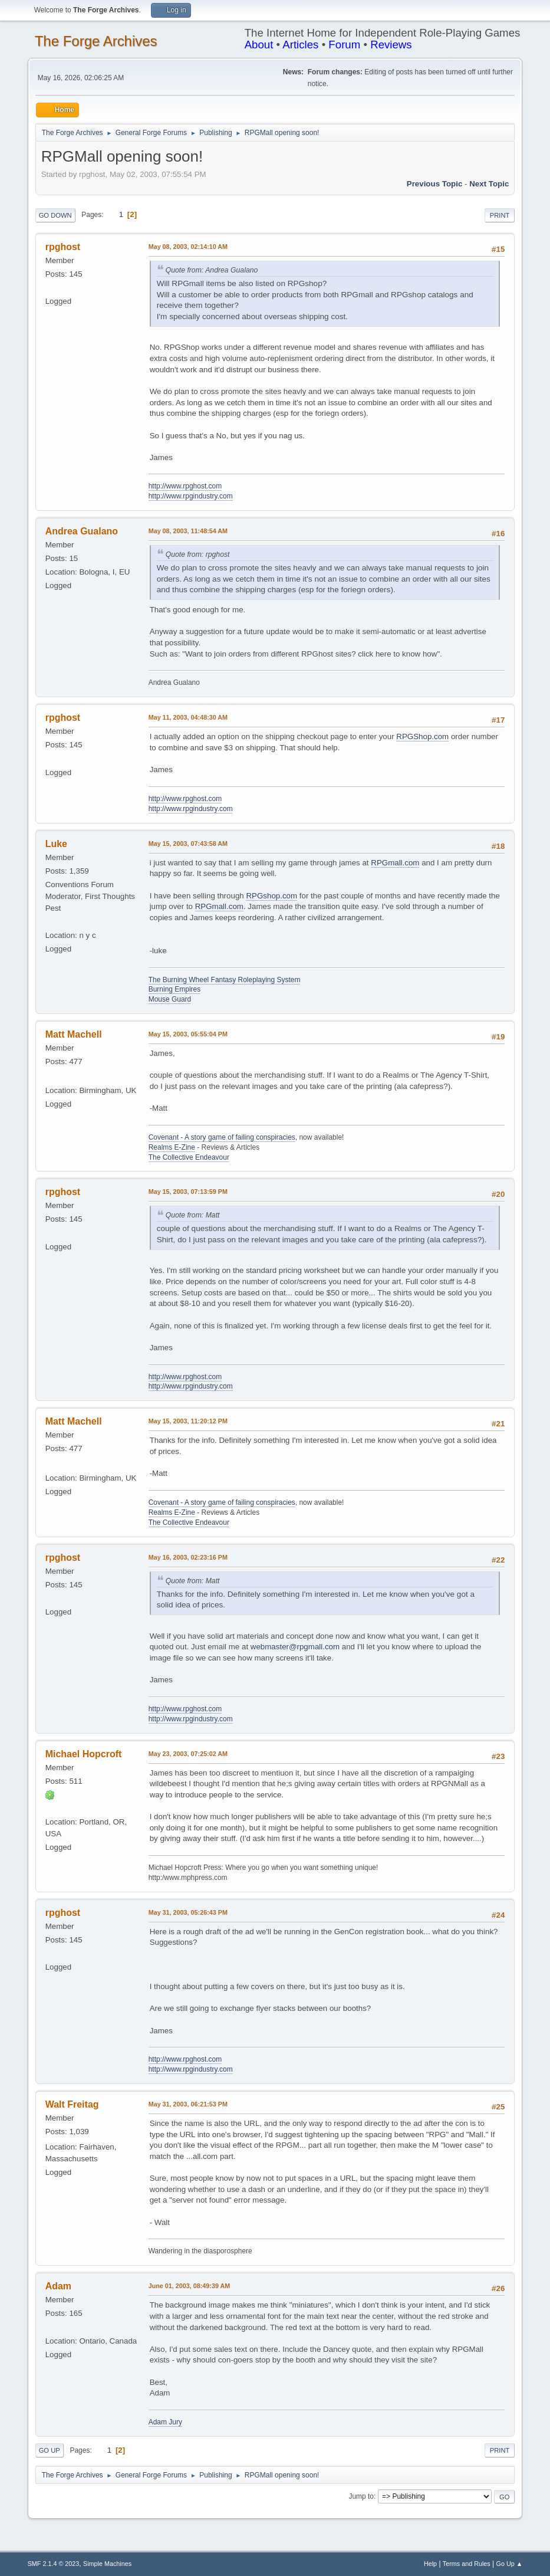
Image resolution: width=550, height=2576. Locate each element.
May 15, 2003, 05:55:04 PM (188, 1034)
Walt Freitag (72, 2104)
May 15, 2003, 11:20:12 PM (188, 1421)
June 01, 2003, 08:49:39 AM (189, 2285)
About (259, 44)
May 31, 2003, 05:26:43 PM (188, 1912)
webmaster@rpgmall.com (295, 1646)
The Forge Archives (96, 41)
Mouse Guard (170, 999)
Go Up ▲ (509, 2563)
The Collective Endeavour (189, 1157)
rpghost (63, 247)
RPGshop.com (271, 895)
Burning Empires (175, 989)
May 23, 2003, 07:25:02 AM (188, 1753)
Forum (344, 44)
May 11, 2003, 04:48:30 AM (188, 717)
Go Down (55, 215)
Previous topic (435, 183)
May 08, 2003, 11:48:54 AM (188, 530)
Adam (58, 2286)
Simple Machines (107, 2563)
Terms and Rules (466, 2563)
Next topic (489, 183)
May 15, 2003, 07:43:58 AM (188, 843)
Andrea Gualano (81, 531)
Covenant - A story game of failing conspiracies (222, 1137)
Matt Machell (73, 1034)
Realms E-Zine (172, 1147)
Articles (300, 44)
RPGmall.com (395, 862)
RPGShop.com (422, 736)
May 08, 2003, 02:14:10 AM (188, 246)
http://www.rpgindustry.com (191, 496)
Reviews (391, 44)
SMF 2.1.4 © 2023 (54, 2563)
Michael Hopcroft (83, 1754)
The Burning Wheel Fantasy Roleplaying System (225, 980)
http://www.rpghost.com (185, 486)
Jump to (361, 2496)
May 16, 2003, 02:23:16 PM (188, 1557)
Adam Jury (165, 2422)
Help (430, 2563)
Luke (56, 844)
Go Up (49, 2450)
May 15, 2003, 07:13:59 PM (188, 1191)
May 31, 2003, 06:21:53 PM (188, 2104)
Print (500, 215)
